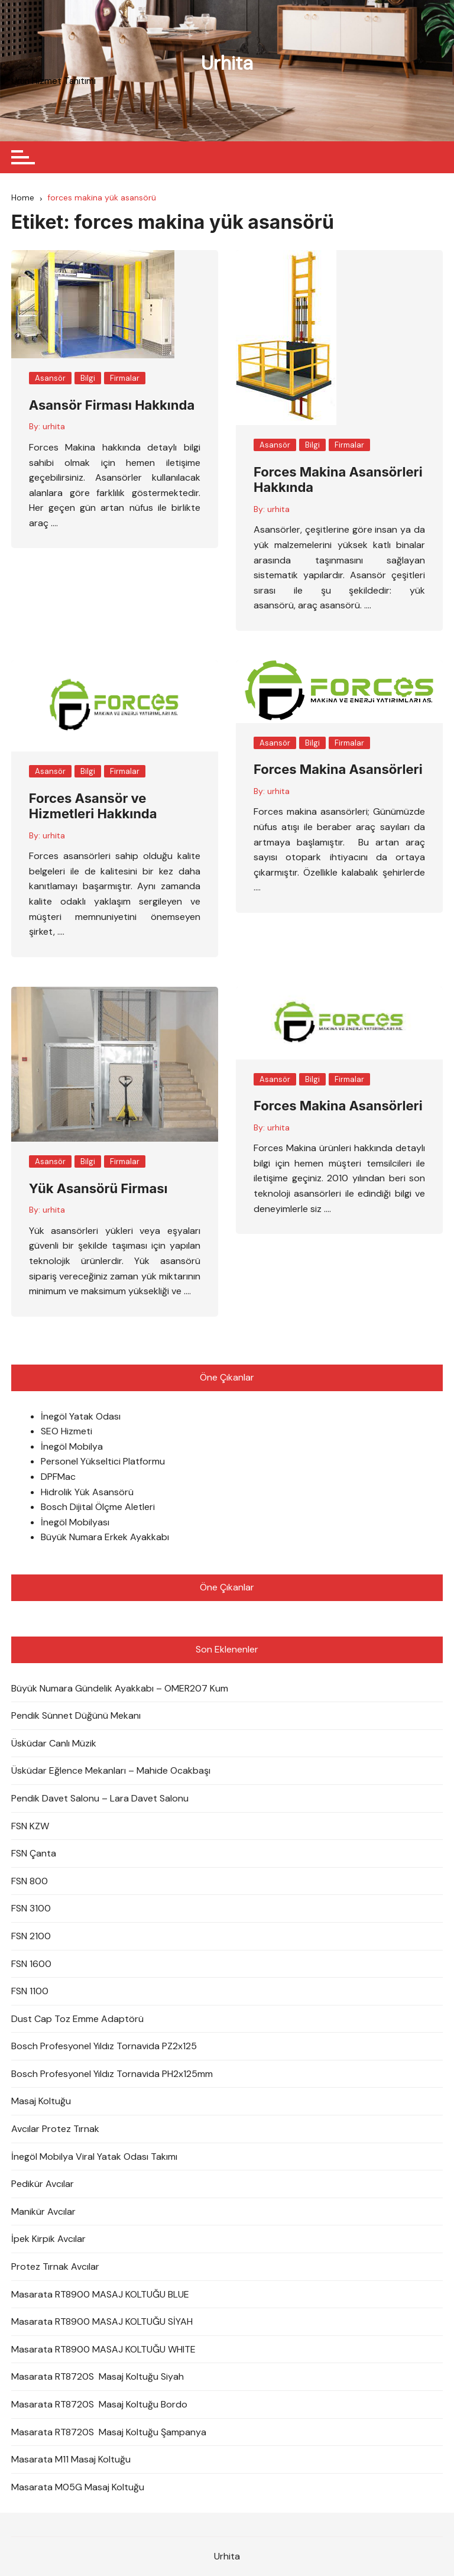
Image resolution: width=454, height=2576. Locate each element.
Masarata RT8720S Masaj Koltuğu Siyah (97, 2376)
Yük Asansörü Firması (98, 1188)
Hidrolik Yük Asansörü (87, 1492)
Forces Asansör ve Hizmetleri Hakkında (93, 805)
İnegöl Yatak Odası (81, 1416)
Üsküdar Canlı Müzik (53, 1743)
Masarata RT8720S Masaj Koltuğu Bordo (99, 2404)
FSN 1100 (29, 1991)
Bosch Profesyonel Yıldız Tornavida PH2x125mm (112, 2074)
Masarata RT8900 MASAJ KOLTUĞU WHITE (103, 2349)
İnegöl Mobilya (72, 1446)
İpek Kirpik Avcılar (48, 2238)
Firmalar (125, 378)
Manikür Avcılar (43, 2211)
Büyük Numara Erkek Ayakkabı (105, 1537)
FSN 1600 (31, 1964)
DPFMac (58, 1476)
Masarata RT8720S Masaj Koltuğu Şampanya (108, 2432)
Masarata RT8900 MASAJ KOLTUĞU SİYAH (102, 2321)
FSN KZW (30, 1826)
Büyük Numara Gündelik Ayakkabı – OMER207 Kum (119, 1688)
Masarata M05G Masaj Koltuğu (77, 2487)
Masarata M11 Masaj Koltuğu (71, 2459)
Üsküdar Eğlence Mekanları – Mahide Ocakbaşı (110, 1770)
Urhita (227, 63)
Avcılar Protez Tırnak (55, 2129)
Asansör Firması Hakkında (111, 405)
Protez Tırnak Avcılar (55, 2266)
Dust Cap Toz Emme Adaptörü (77, 2019)
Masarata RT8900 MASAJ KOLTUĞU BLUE (100, 2294)
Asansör (50, 378)
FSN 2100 (31, 1936)
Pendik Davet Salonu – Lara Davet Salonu (100, 1798)
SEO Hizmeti (66, 1431)
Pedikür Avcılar (42, 2184)
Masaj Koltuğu (41, 2101)
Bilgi (87, 378)
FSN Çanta (33, 1853)
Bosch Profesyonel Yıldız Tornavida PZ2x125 (104, 2046)
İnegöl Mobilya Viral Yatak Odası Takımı (94, 2156)
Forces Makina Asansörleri (338, 769)
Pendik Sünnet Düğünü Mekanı (76, 1715)
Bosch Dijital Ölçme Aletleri (98, 1507)
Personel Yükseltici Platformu (103, 1461)
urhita (54, 426)
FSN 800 (29, 1881)
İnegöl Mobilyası (75, 1522)
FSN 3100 (31, 1908)
